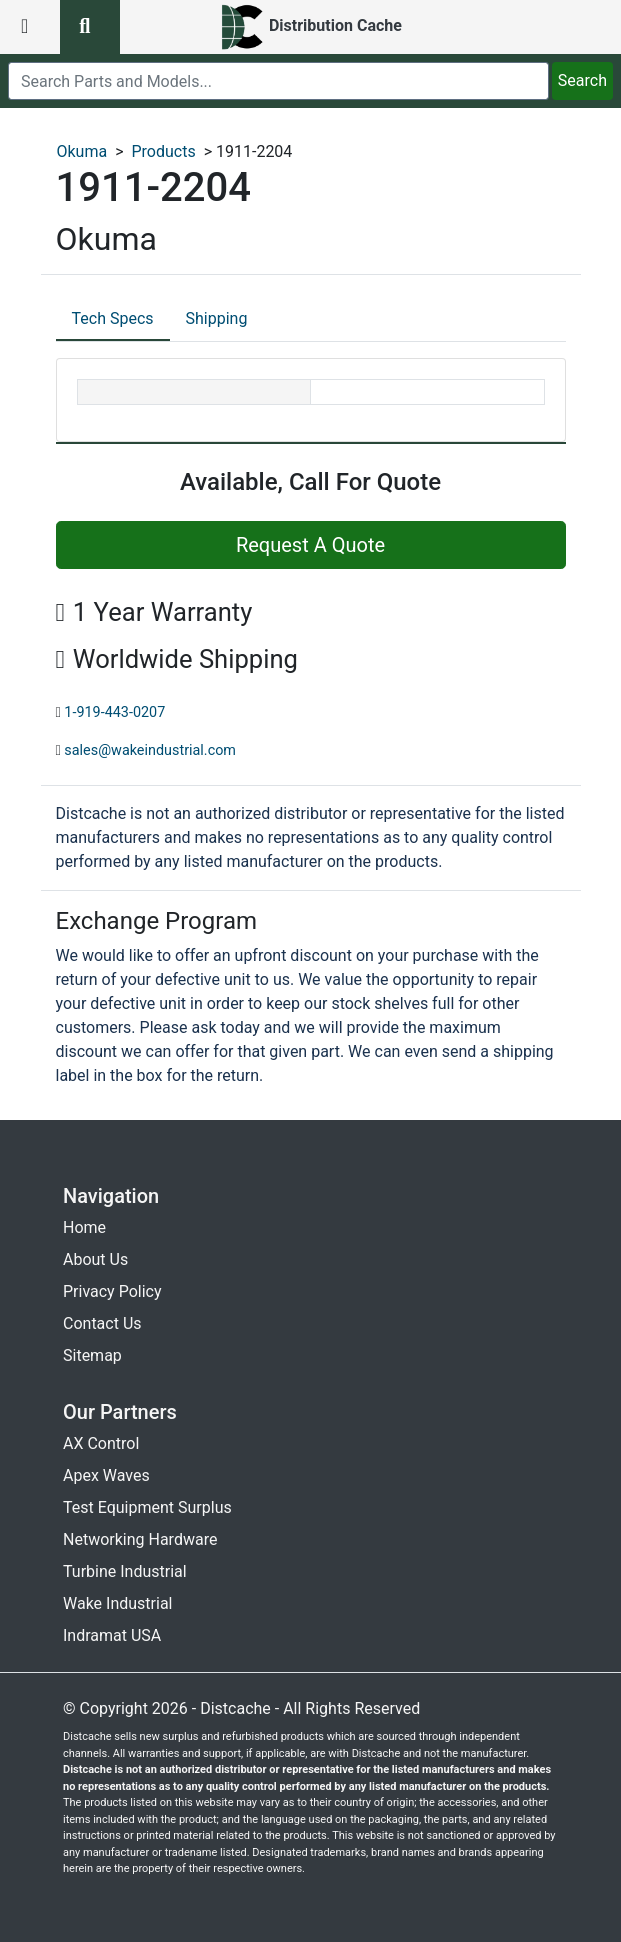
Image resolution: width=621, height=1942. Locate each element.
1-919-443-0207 (114, 712)
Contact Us (102, 1323)
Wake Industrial (117, 1603)
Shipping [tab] (217, 318)
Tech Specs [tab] (113, 318)
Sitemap (92, 1355)
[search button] (90, 27)
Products (163, 151)
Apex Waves (106, 1475)
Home (84, 1227)
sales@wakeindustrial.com (150, 750)
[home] (310, 27)
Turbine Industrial (125, 1571)
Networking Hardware (140, 1539)
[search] (278, 81)
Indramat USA (112, 1635)
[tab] (113, 320)
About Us (95, 1259)
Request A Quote (310, 545)
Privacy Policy (112, 1291)
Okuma (82, 151)
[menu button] (30, 27)
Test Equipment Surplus (147, 1507)
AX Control (101, 1443)
